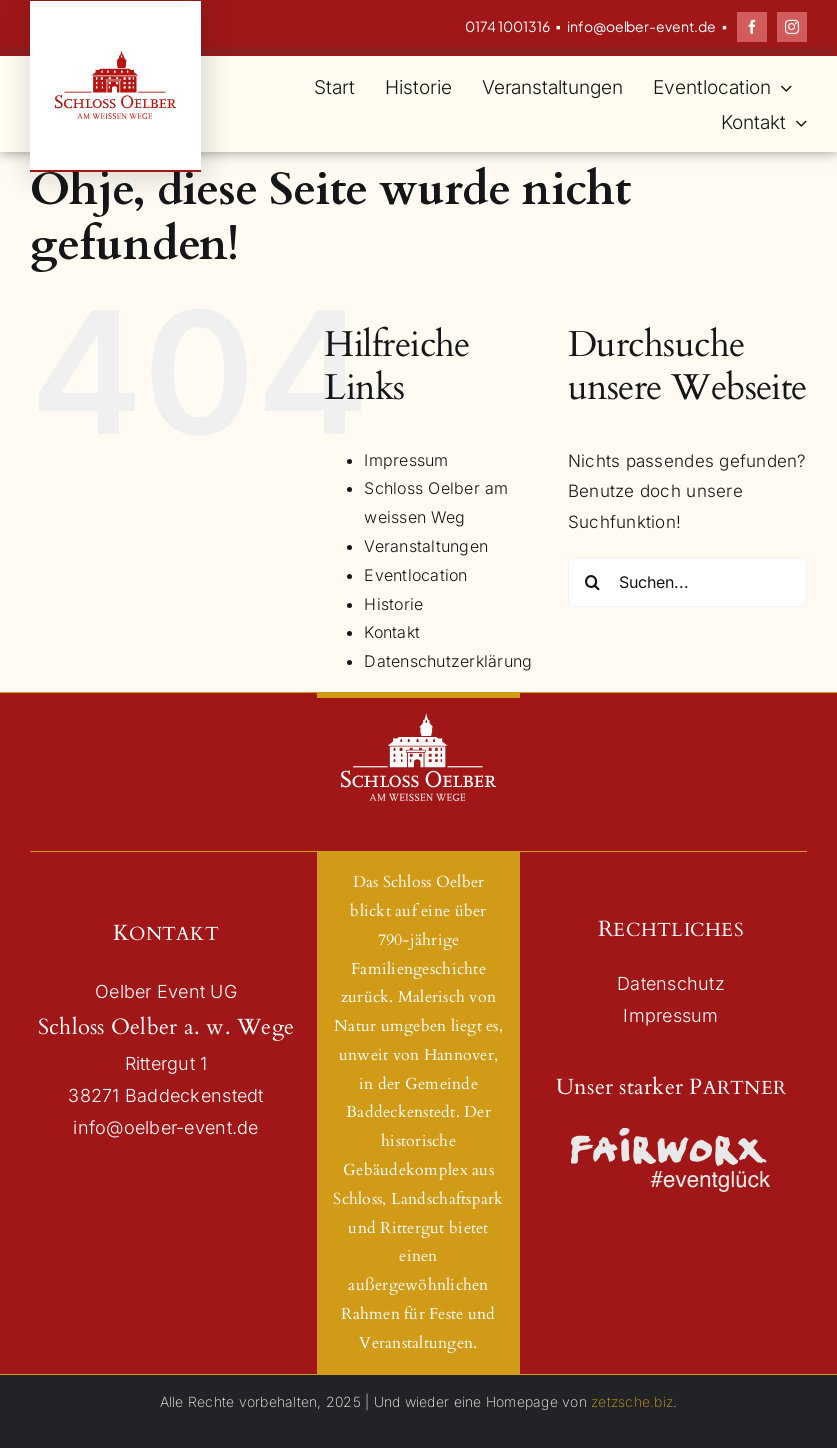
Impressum (406, 460)
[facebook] (752, 27)
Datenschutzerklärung (448, 661)
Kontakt (392, 632)
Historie (393, 604)
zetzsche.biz (632, 1401)
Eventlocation (415, 575)
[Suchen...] (687, 582)
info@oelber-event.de (641, 26)
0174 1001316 (507, 26)
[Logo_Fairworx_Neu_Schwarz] (671, 1134)
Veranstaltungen (426, 546)
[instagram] (792, 27)
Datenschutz (671, 983)
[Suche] (593, 582)
